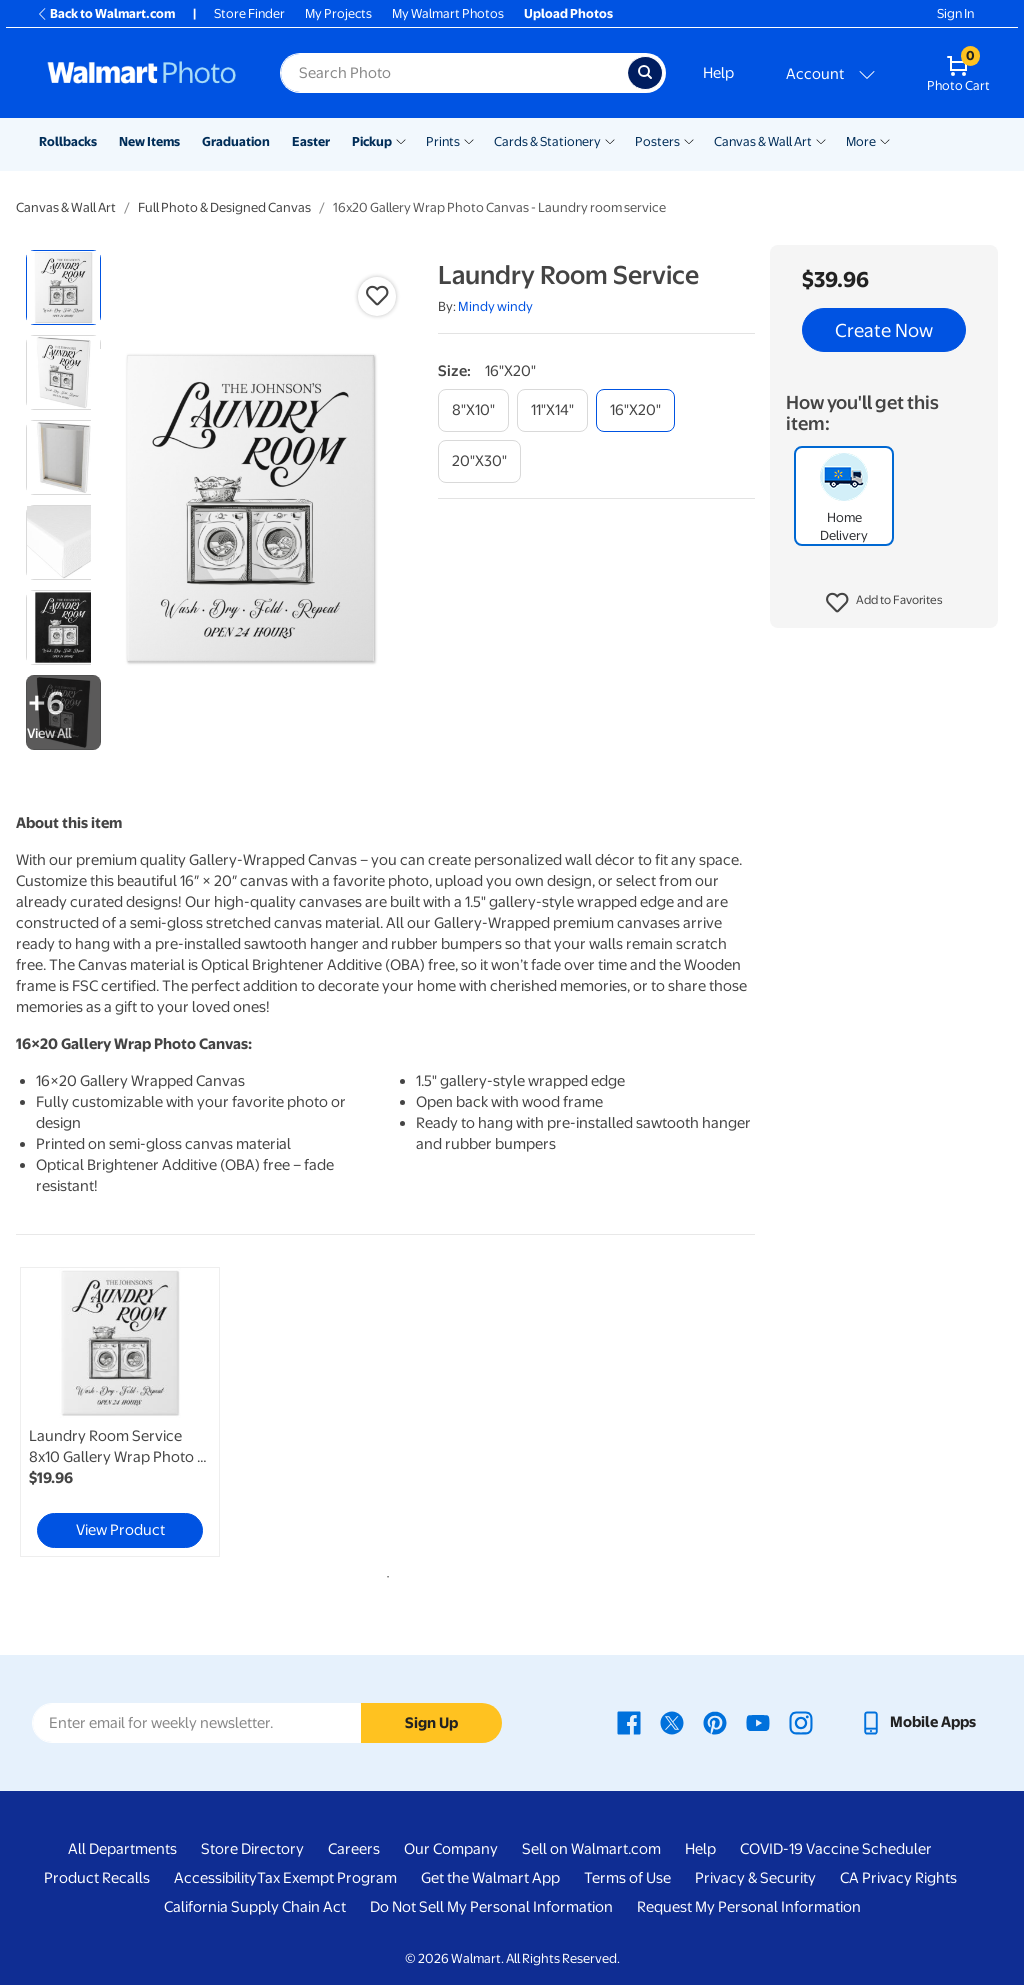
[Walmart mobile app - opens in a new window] (917, 1722)
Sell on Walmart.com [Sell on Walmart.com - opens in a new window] (591, 1849)
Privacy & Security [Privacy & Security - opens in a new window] (755, 1878)
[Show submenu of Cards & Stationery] (610, 140)
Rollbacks (68, 141)
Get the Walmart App (490, 1878)
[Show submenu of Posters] (689, 140)
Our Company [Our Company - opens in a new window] (451, 1849)
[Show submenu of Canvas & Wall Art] (821, 140)
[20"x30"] (479, 461)
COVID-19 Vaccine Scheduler (836, 1849)
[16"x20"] (635, 410)
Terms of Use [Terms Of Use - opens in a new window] (627, 1878)
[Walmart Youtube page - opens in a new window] (758, 1722)
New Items (149, 141)
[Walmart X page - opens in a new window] (672, 1722)
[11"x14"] (552, 410)
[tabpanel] (140, 1412)
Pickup (372, 141)
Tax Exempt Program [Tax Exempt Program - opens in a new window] (327, 1878)
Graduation (236, 141)
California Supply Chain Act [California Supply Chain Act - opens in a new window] (255, 1907)
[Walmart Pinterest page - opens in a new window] (715, 1722)
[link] (120, 1412)
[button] (884, 603)
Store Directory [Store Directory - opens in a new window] (252, 1849)
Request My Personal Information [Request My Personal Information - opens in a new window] (749, 1907)
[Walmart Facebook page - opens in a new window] (629, 1722)
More (861, 141)
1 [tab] (384, 1573)
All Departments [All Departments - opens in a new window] (122, 1849)
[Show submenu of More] (885, 140)
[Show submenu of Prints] (469, 140)
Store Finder (249, 13)
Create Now (884, 330)
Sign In (955, 13)
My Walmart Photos (448, 13)
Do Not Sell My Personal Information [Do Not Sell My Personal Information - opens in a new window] (491, 1907)
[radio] (63, 287)
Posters (657, 141)
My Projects (338, 13)
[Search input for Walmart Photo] (454, 73)
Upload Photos (568, 13)
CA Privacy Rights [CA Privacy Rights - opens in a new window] (898, 1878)
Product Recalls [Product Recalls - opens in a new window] (97, 1878)
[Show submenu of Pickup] (401, 140)
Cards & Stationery (547, 141)
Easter (311, 141)
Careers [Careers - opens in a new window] (354, 1849)
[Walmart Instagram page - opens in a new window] (801, 1722)
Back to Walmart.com (105, 13)
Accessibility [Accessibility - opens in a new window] (215, 1878)
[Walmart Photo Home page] (142, 73)
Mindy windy (495, 306)
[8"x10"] (473, 410)
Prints (443, 141)
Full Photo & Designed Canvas (224, 207)
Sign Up (431, 1723)
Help (718, 73)
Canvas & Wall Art (763, 141)
